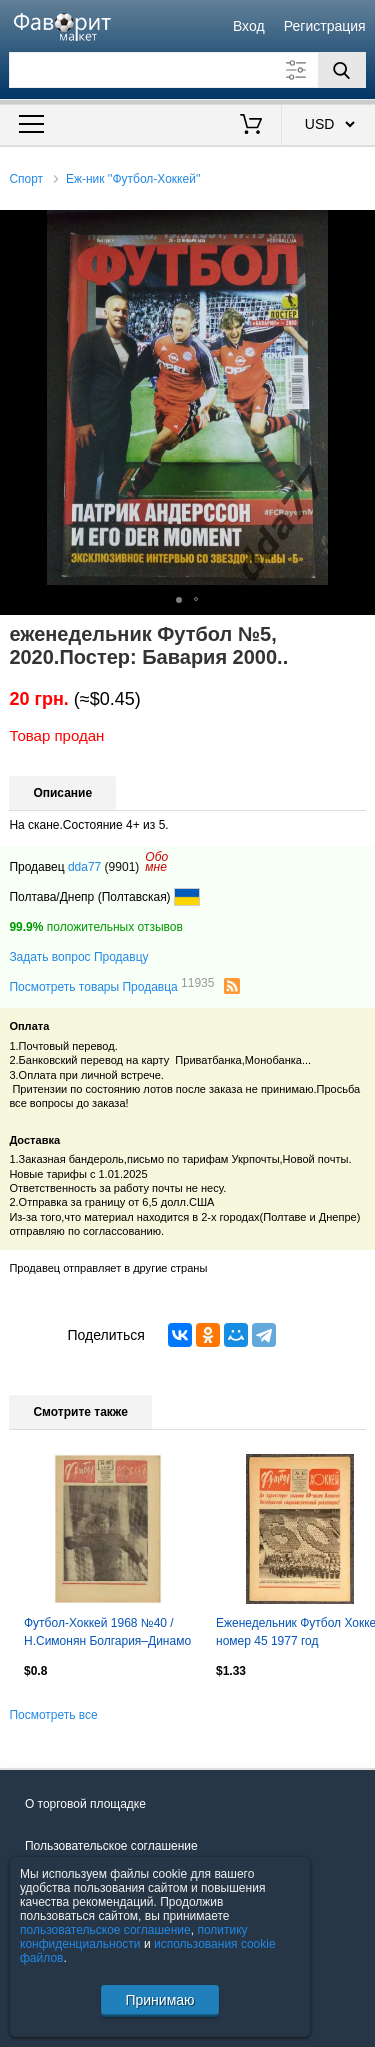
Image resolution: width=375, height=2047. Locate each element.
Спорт (26, 179)
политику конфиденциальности (134, 1937)
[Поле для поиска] (187, 70)
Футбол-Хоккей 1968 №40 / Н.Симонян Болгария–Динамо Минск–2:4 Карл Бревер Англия (107, 1634)
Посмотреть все (53, 1715)
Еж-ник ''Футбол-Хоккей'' (133, 179)
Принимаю (159, 2000)
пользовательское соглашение (105, 1930)
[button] (357, 228)
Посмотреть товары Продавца (111, 986)
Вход (249, 26)
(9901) (122, 867)
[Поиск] (342, 70)
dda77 (84, 867)
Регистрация (325, 26)
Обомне (156, 862)
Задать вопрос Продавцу (78, 957)
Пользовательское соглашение (111, 1846)
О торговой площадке (85, 1804)
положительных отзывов (95, 927)
